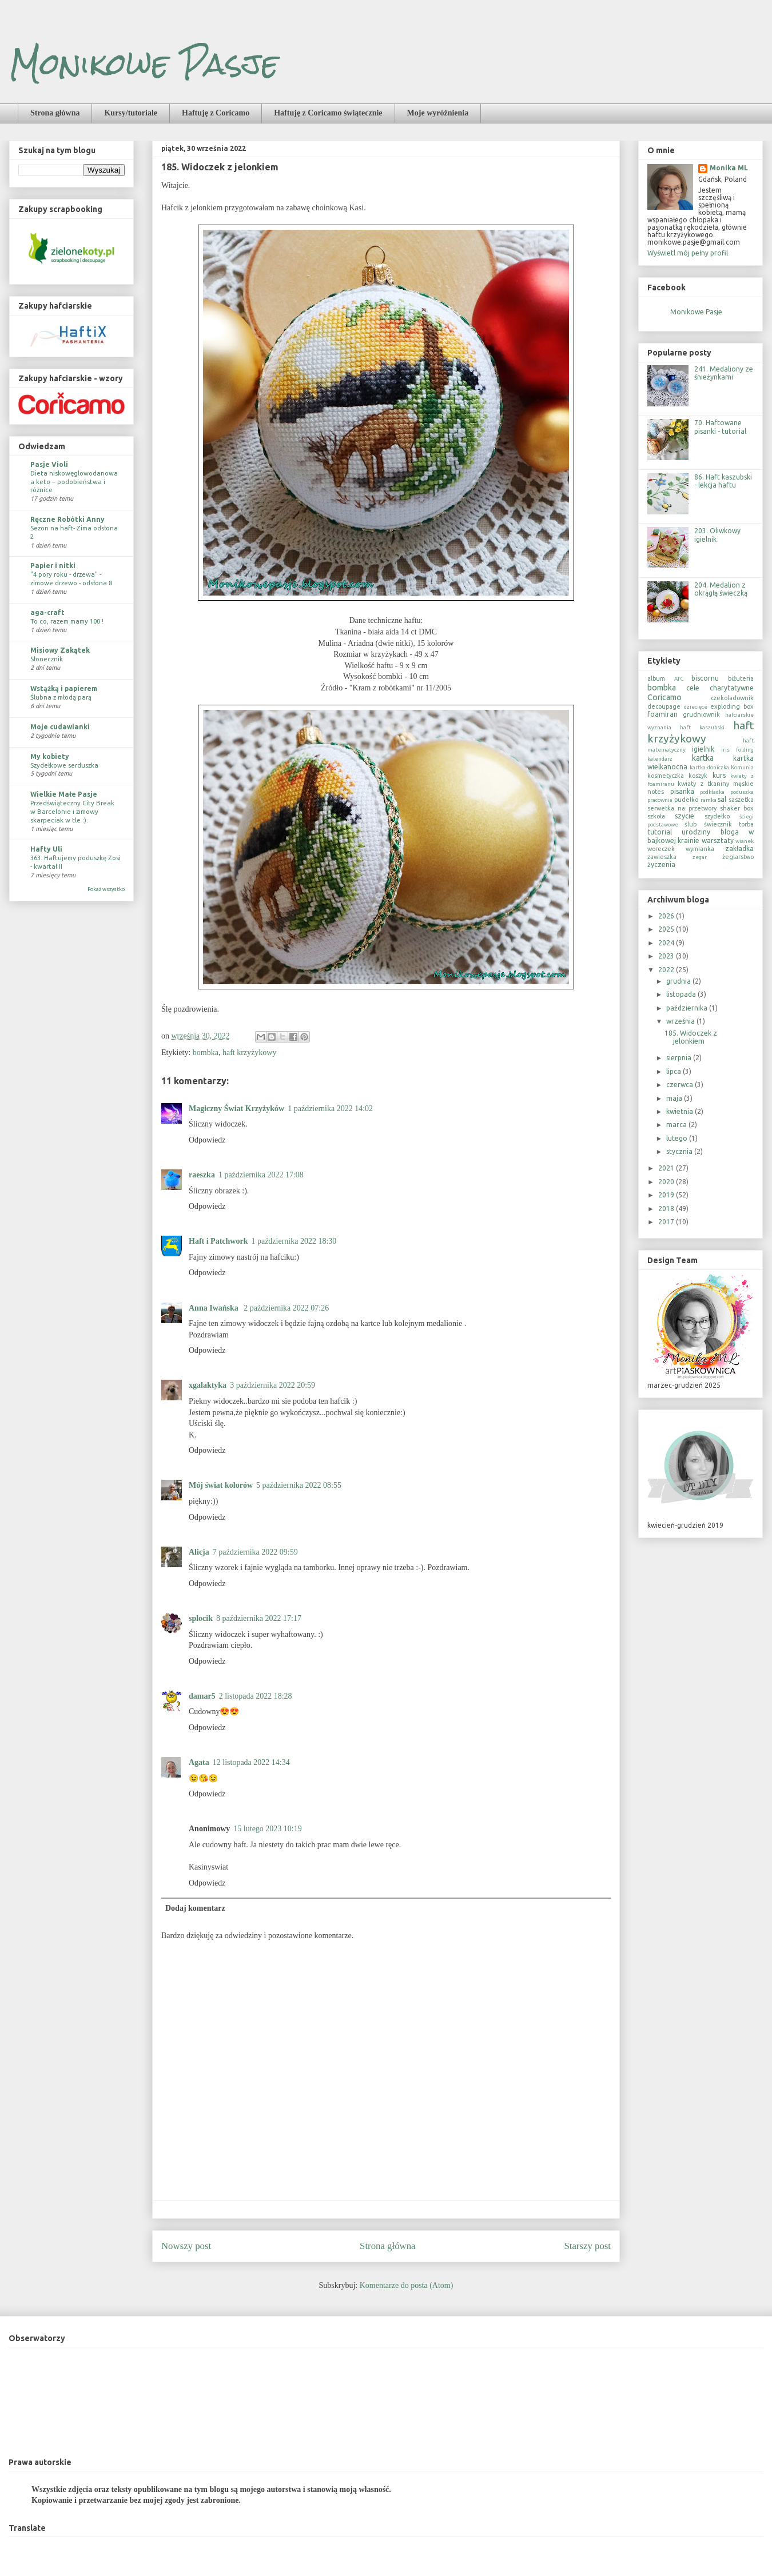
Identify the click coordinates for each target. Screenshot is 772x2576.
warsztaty (718, 840)
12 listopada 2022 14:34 (251, 1762)
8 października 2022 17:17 (258, 1618)
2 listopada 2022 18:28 (255, 1696)
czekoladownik (732, 697)
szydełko (717, 816)
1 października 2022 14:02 (330, 1108)
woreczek (661, 848)
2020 (667, 1181)
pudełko (686, 799)
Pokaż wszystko (106, 889)
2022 (667, 969)
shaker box (737, 808)
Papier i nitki (52, 565)
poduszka (742, 792)
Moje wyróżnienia (438, 113)
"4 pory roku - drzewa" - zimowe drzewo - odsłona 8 (71, 578)
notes (655, 791)
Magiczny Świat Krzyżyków (236, 1108)
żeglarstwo (738, 856)
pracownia (659, 800)
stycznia (680, 1151)
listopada (682, 994)
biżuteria (741, 678)
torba (746, 824)
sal (722, 799)
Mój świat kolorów (221, 1485)
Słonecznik (46, 658)
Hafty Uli (46, 849)
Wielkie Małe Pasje (63, 794)
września (681, 1021)
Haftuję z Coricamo (215, 113)
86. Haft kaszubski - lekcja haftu (723, 481)
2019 (667, 1195)
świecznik (718, 824)
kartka (703, 757)
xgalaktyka (207, 1385)
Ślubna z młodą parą (60, 697)
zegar (700, 857)
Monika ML (729, 167)
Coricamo (664, 697)
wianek (744, 841)
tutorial (659, 832)
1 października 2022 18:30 (293, 1241)
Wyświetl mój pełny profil (687, 253)
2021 (667, 1168)
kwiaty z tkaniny (703, 783)
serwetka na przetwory (682, 808)
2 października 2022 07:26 (286, 1308)
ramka (709, 800)
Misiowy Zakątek (60, 650)
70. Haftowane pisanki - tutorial (720, 426)
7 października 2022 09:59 (255, 1552)
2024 (667, 942)
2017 (667, 1221)
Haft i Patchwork (218, 1241)
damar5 (202, 1696)
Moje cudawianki (60, 726)
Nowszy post (186, 2245)
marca (677, 1124)
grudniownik (701, 714)
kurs (719, 775)
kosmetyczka (665, 775)
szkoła (656, 816)
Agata (199, 1762)
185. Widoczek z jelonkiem (690, 1037)
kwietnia (680, 1111)
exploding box (732, 706)
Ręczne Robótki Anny (67, 519)
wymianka (700, 848)
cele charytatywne (720, 688)
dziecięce (695, 707)
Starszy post (587, 2245)
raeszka (202, 1175)
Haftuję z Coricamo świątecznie (328, 113)
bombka (205, 1052)
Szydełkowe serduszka (64, 765)
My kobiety (49, 756)
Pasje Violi (49, 464)
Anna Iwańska (214, 1308)
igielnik (703, 749)
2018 (667, 1208)
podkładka (712, 792)
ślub (691, 824)
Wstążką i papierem (63, 688)
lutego (677, 1138)
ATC (678, 679)
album (656, 678)
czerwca (680, 1084)
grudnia (679, 981)
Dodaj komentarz (195, 1908)
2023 (667, 956)
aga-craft (47, 612)
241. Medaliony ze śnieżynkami (723, 373)
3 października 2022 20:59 (272, 1385)
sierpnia (679, 1057)
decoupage (664, 706)
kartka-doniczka (709, 767)
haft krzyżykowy (249, 1052)
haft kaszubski (702, 727)
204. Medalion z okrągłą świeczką (720, 589)
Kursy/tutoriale (130, 113)
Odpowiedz (207, 1140)
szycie (684, 816)
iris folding (737, 749)
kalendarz (659, 759)
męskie (743, 783)
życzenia (661, 864)
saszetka (741, 799)
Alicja (199, 1552)
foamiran (662, 714)
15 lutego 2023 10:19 (267, 1828)
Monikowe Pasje (143, 63)
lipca (674, 1071)
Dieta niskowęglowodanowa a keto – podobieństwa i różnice (74, 481)
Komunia (742, 767)
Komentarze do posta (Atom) (406, 2285)
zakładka (739, 848)
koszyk (698, 775)
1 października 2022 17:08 (261, 1175)
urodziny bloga (710, 832)
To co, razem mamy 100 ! (67, 621)
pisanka (682, 791)
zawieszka (662, 856)
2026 (667, 916)
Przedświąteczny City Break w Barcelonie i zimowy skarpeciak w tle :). (72, 811)
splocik (201, 1618)
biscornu (705, 678)
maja (675, 1098)
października (687, 1008)
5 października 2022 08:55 (298, 1485)
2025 (667, 929)
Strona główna (54, 113)
